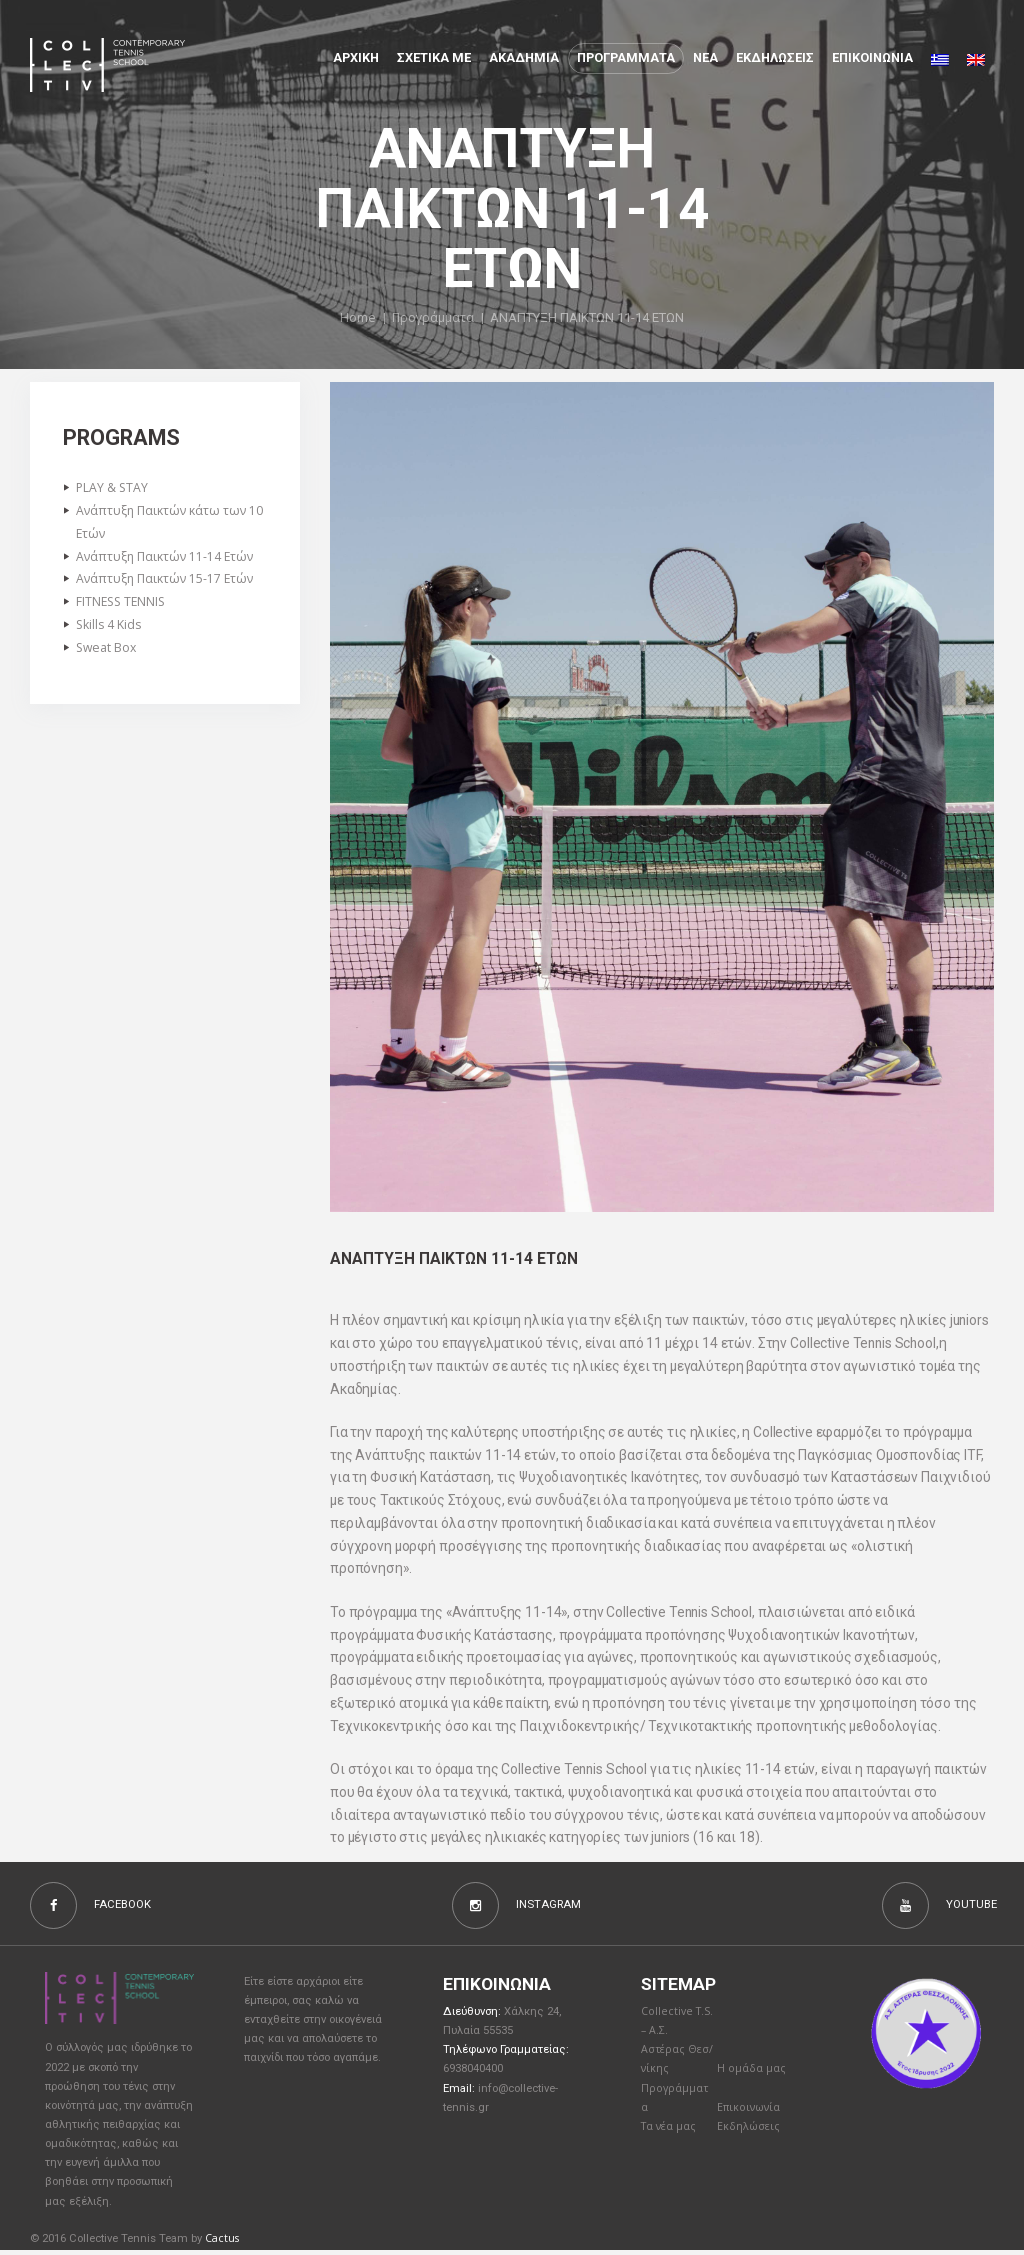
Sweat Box (108, 655)
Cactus (222, 2241)
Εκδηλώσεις (775, 57)
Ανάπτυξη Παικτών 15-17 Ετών (168, 583)
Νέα (705, 57)
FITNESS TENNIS (123, 607)
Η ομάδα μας (752, 2074)
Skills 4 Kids (111, 631)
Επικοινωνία (751, 2115)
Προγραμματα (626, 57)
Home (356, 318)
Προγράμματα (433, 318)
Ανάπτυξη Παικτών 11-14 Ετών (168, 560)
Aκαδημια (524, 57)
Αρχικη (356, 57)
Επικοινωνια (872, 57)
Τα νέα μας (670, 2135)
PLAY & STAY (113, 488)
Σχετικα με (434, 57)
